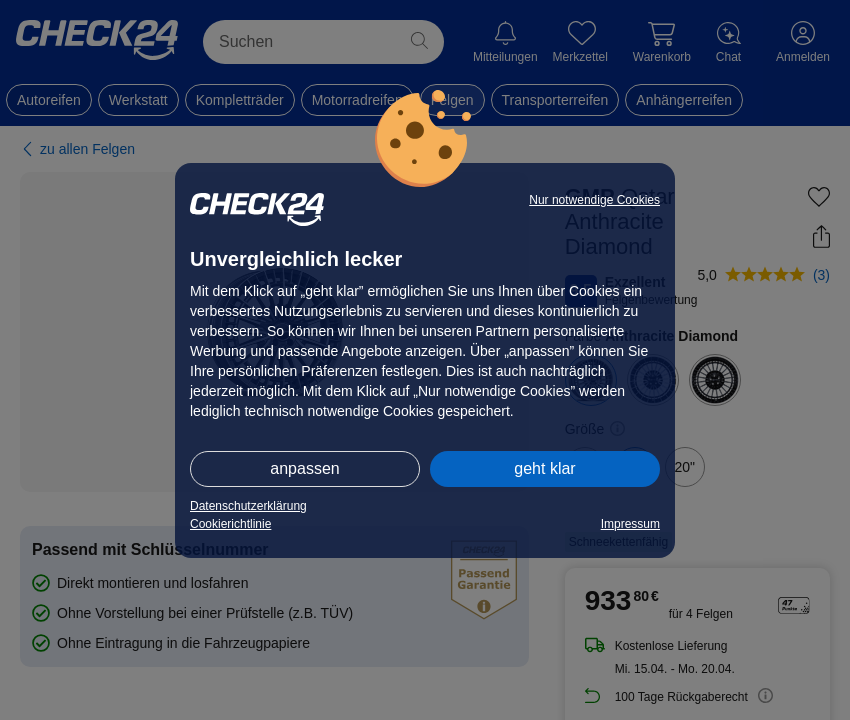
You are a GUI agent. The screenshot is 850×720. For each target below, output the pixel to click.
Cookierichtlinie (230, 524)
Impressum (630, 524)
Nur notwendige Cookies (594, 200)
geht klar (544, 468)
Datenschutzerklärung (248, 506)
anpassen (304, 468)
